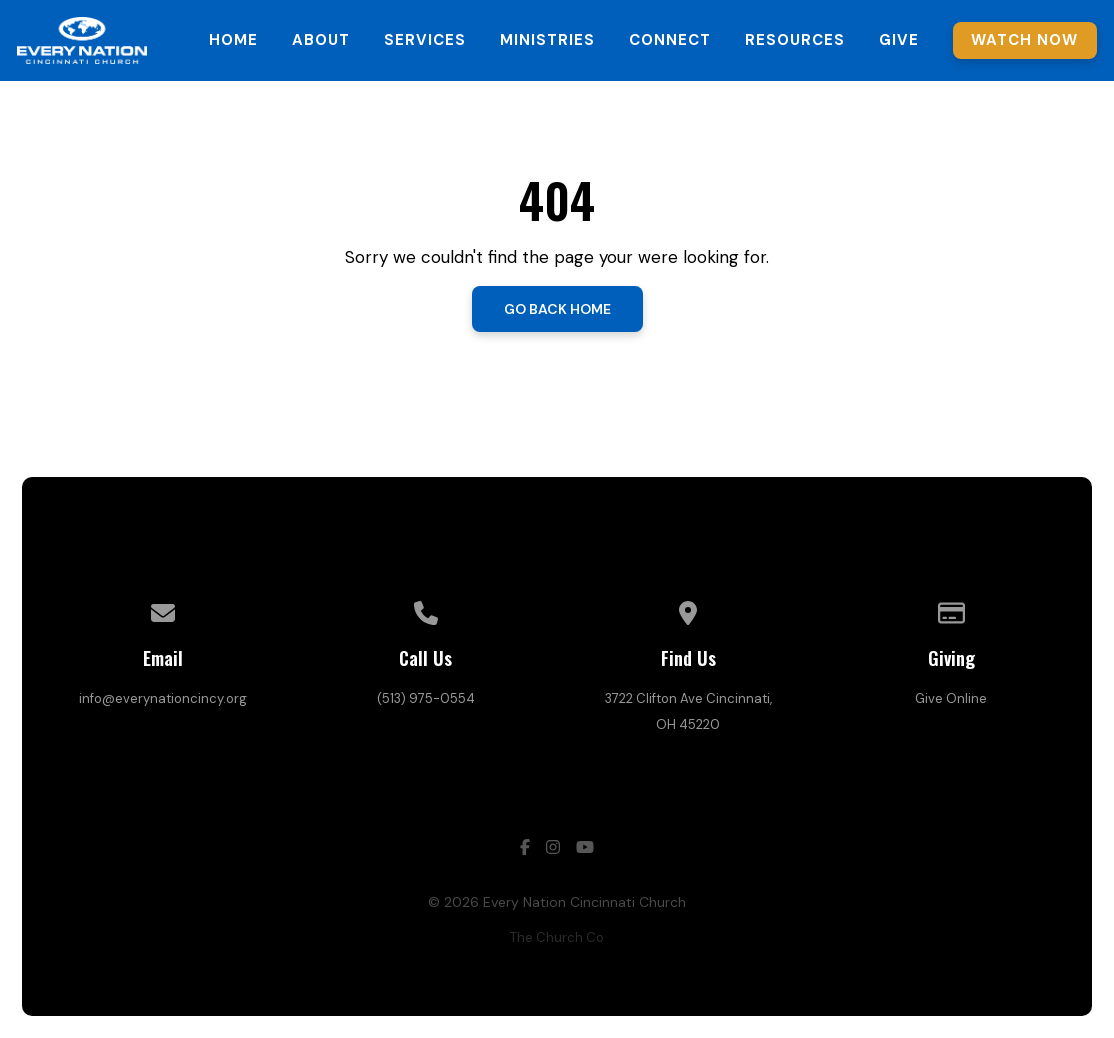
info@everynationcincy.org (163, 698)
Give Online (951, 698)
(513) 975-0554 (426, 698)
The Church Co (557, 937)
